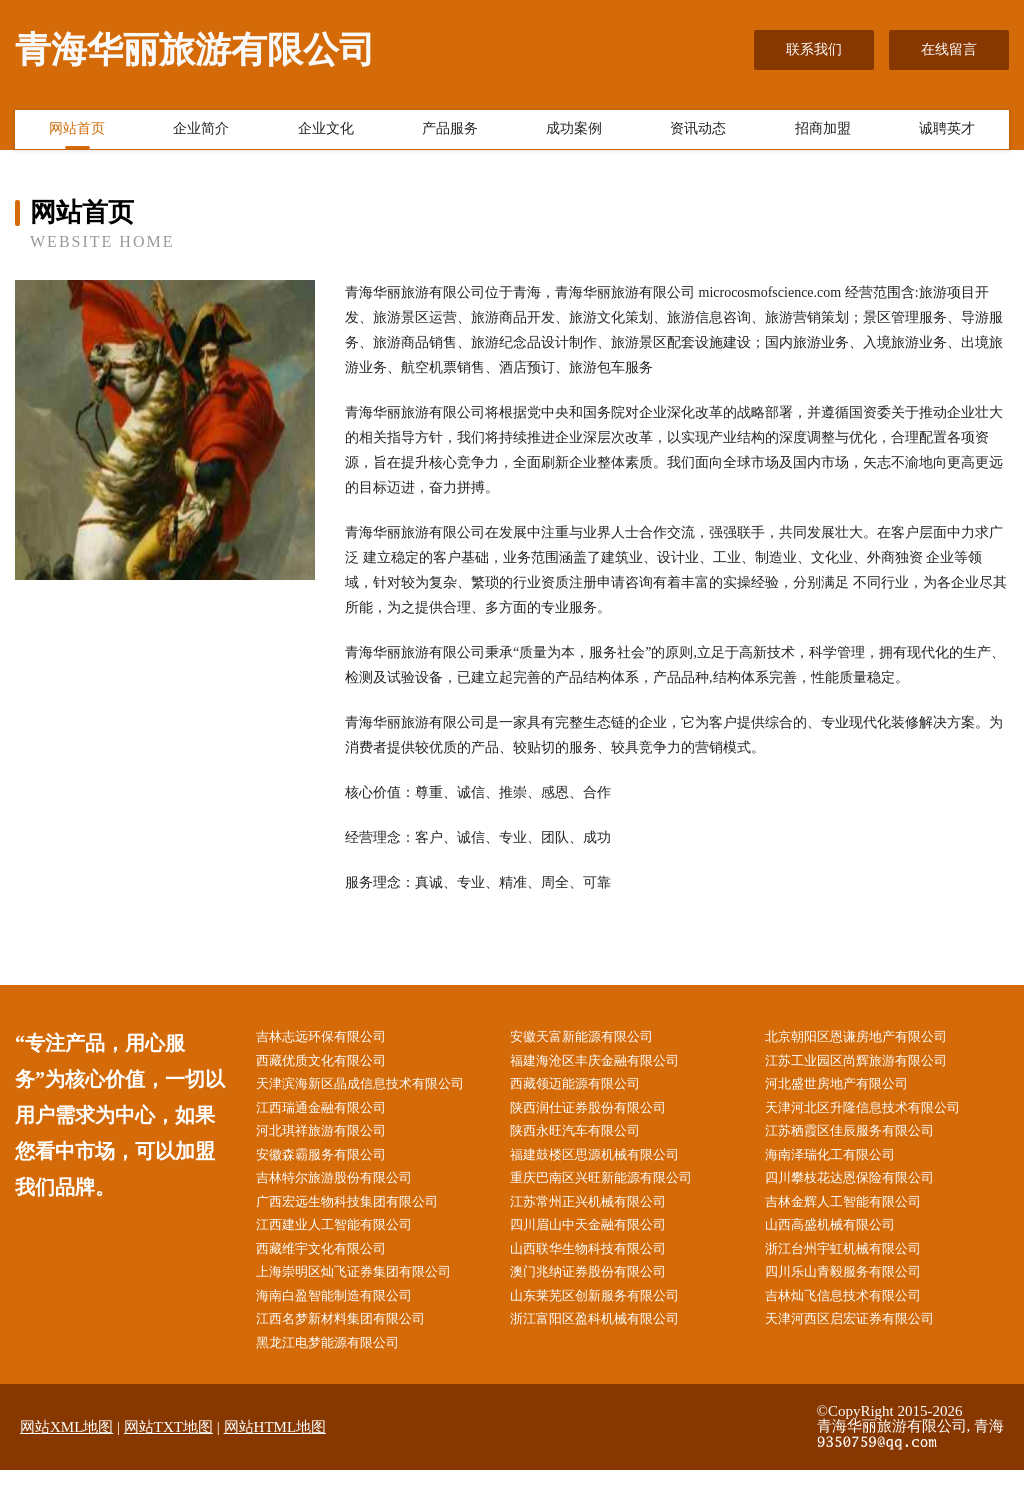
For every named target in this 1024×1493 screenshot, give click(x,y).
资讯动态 (698, 133)
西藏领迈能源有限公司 (590, 1087)
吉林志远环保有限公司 (335, 1037)
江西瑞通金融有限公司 (335, 1113)
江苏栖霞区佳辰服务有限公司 (865, 1138)
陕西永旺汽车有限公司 (590, 1138)
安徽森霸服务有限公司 (335, 1163)
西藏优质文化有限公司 (335, 1062)
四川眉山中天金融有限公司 (604, 1239)
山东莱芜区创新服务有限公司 (611, 1314)
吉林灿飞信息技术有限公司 (858, 1314)
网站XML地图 (66, 1450)
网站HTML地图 (275, 1450)
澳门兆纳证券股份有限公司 (604, 1289)
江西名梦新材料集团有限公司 (356, 1339)
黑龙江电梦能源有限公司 (342, 1364)
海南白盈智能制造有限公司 (349, 1314)
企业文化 (326, 133)
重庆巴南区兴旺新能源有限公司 (618, 1188)
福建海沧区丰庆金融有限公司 (611, 1062)
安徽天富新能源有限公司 (597, 1037)
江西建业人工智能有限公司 (349, 1239)
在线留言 (949, 49)
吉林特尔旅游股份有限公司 (349, 1188)
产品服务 (450, 133)
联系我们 (814, 49)
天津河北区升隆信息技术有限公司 (879, 1113)
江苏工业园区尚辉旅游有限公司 (872, 1062)
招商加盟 (823, 133)
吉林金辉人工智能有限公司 (858, 1213)
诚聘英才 (947, 133)
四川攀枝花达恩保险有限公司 (865, 1188)
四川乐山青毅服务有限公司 (858, 1289)
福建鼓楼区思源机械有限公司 (611, 1163)
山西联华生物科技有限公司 (604, 1264)
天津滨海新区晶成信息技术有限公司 (377, 1087)
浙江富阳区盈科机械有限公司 (611, 1339)
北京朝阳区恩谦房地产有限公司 (872, 1037)
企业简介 (201, 133)
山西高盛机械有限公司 (844, 1239)
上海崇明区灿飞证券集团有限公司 (370, 1289)
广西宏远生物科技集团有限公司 (363, 1213)
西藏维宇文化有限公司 (335, 1264)
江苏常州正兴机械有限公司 (604, 1213)
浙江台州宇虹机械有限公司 (858, 1264)
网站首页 (77, 133)
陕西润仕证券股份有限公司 (604, 1113)
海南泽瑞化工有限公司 (844, 1163)
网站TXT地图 (168, 1450)
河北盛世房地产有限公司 (851, 1087)
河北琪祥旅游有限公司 (335, 1138)
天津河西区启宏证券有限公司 (865, 1339)
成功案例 (574, 133)
